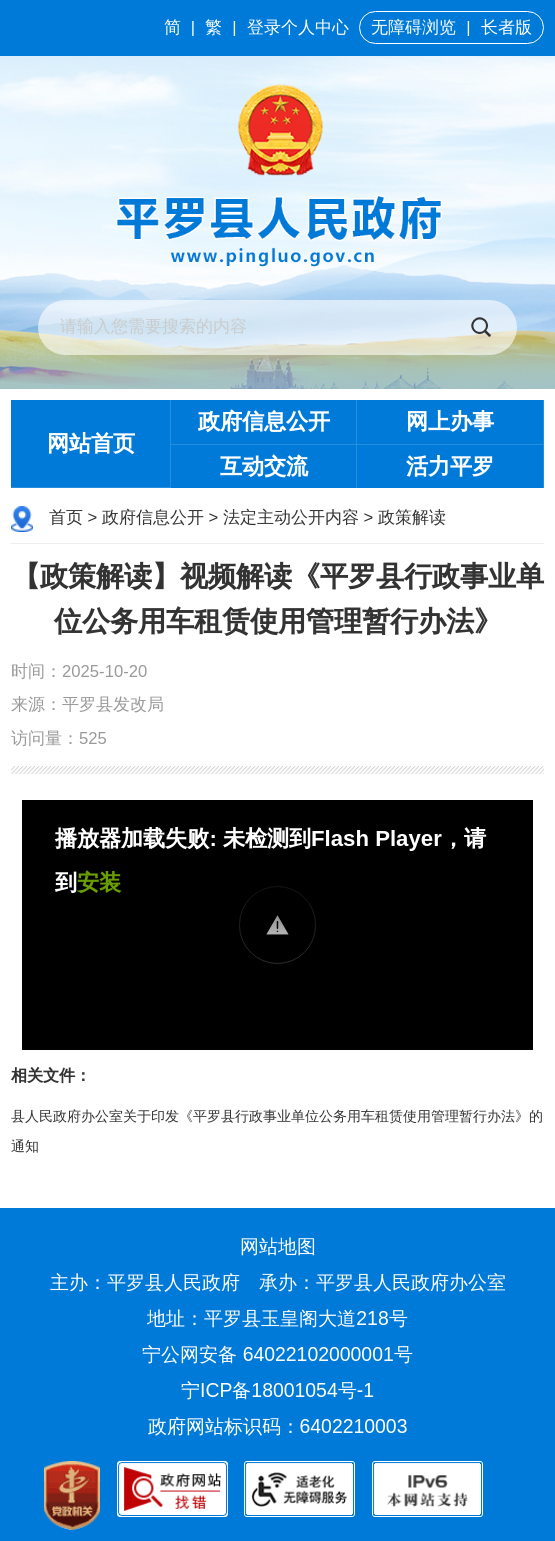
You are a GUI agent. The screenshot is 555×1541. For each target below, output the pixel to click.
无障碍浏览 (413, 27)
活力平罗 (450, 466)
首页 (66, 517)
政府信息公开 (264, 421)
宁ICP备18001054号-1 (280, 1390)
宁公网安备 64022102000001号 (277, 1354)
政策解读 (412, 517)
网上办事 (450, 421)
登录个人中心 (298, 27)
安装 (99, 882)
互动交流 (264, 466)
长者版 (506, 27)
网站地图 (278, 1246)
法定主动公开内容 (291, 517)
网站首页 (91, 443)
